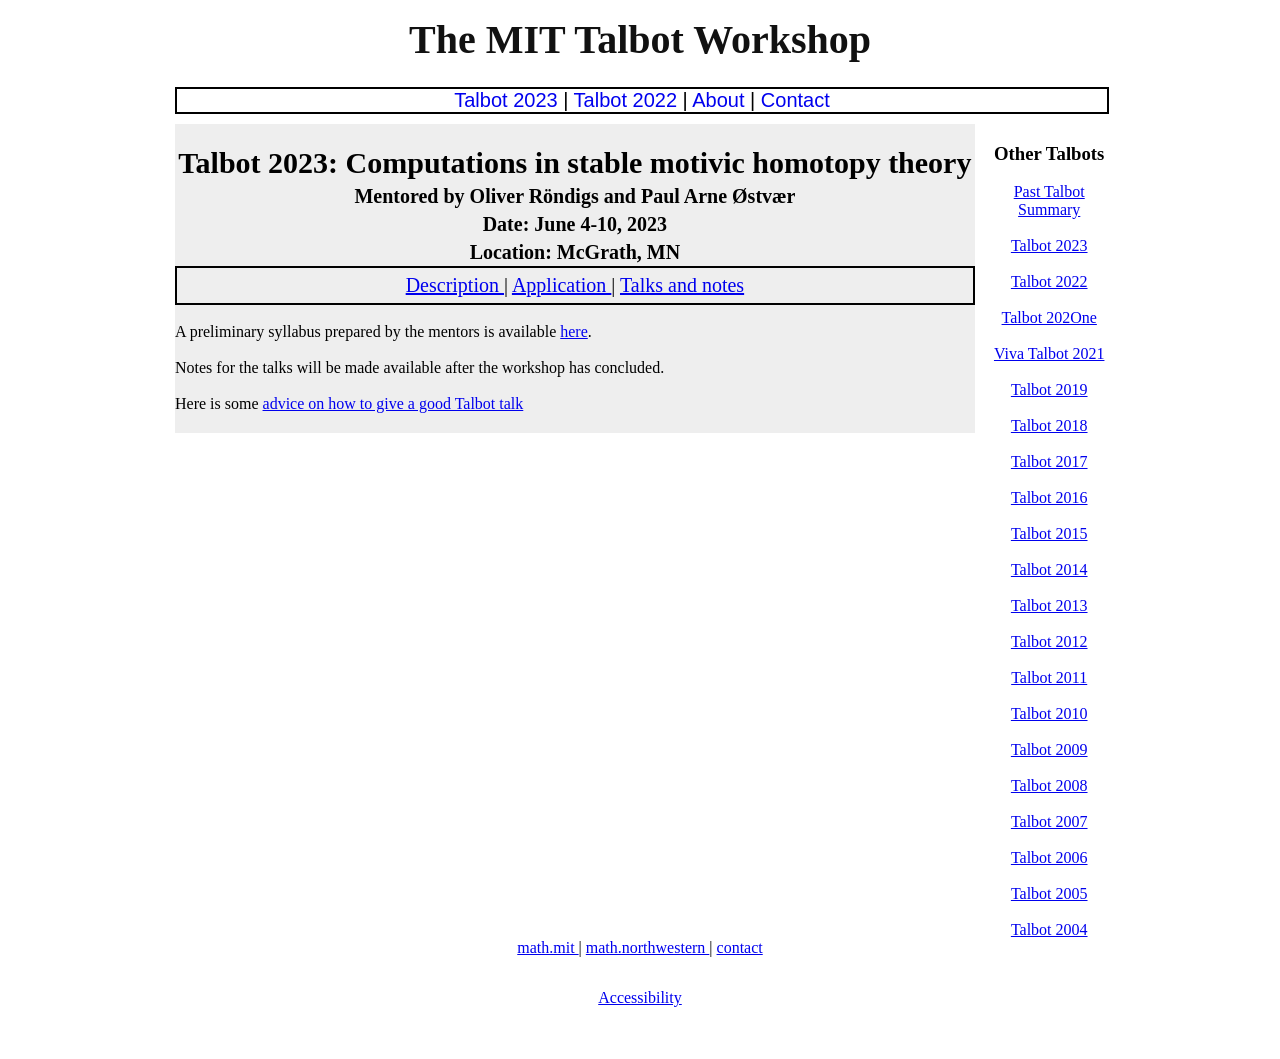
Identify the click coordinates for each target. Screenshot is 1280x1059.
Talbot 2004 (1049, 929)
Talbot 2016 (1049, 497)
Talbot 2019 (1049, 389)
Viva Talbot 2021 (1049, 353)
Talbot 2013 (1049, 605)
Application (561, 285)
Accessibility (640, 997)
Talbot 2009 (1049, 749)
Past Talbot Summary (1049, 200)
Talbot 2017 (1049, 461)
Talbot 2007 (1049, 821)
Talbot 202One (1049, 317)
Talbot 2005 (1049, 893)
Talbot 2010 (1049, 713)
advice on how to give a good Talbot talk (393, 403)
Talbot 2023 (508, 100)
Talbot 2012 (1049, 641)
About (721, 100)
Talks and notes (682, 285)
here (574, 331)
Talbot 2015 (1049, 533)
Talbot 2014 (1049, 569)
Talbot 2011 (1049, 677)
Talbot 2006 (1049, 857)
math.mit (547, 947)
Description (455, 285)
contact (740, 947)
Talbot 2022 (628, 100)
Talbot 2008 (1049, 785)
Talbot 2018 (1049, 425)
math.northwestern (648, 947)
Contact (795, 100)
